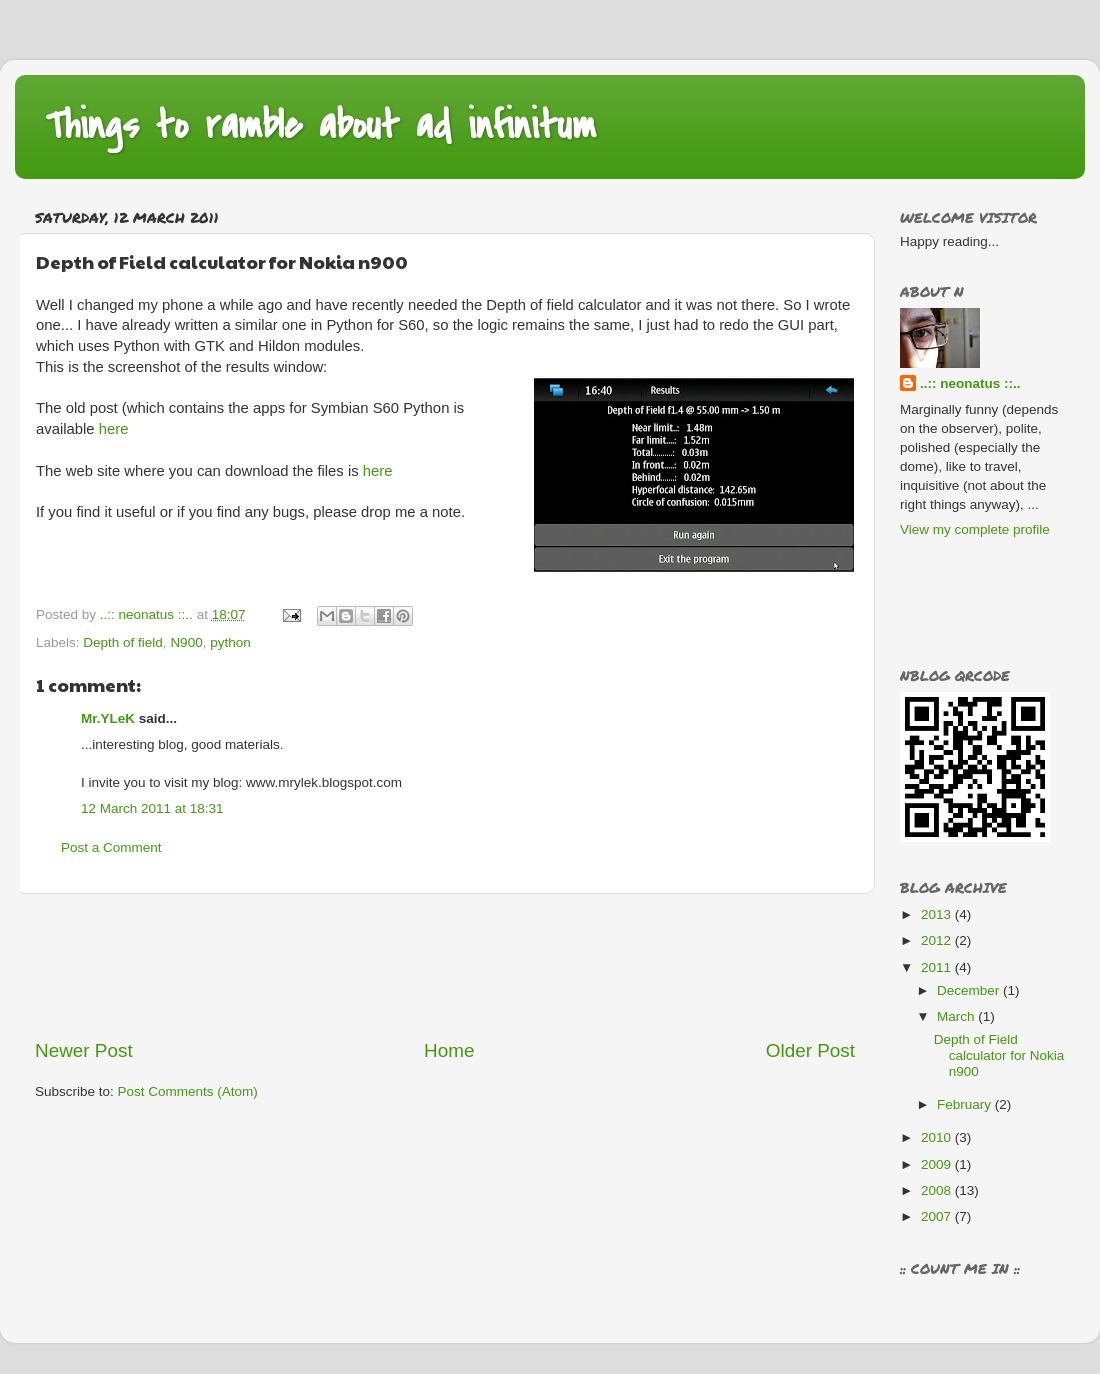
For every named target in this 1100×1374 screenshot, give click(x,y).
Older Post (810, 1050)
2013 (938, 914)
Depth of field (123, 642)
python (230, 642)
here (114, 429)
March (957, 1016)
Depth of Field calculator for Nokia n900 (999, 1055)
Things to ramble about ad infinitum (320, 125)
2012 (938, 940)
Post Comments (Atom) (188, 1091)
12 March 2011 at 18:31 (152, 808)
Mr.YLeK (108, 718)
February (966, 1104)
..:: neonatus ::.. (970, 383)
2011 (938, 967)
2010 (938, 1137)
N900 (186, 642)
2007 (938, 1216)
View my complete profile (975, 529)
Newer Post (84, 1050)
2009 (938, 1164)
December (970, 990)
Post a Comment (111, 847)
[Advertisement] (445, 966)
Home (449, 1050)
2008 (938, 1190)
